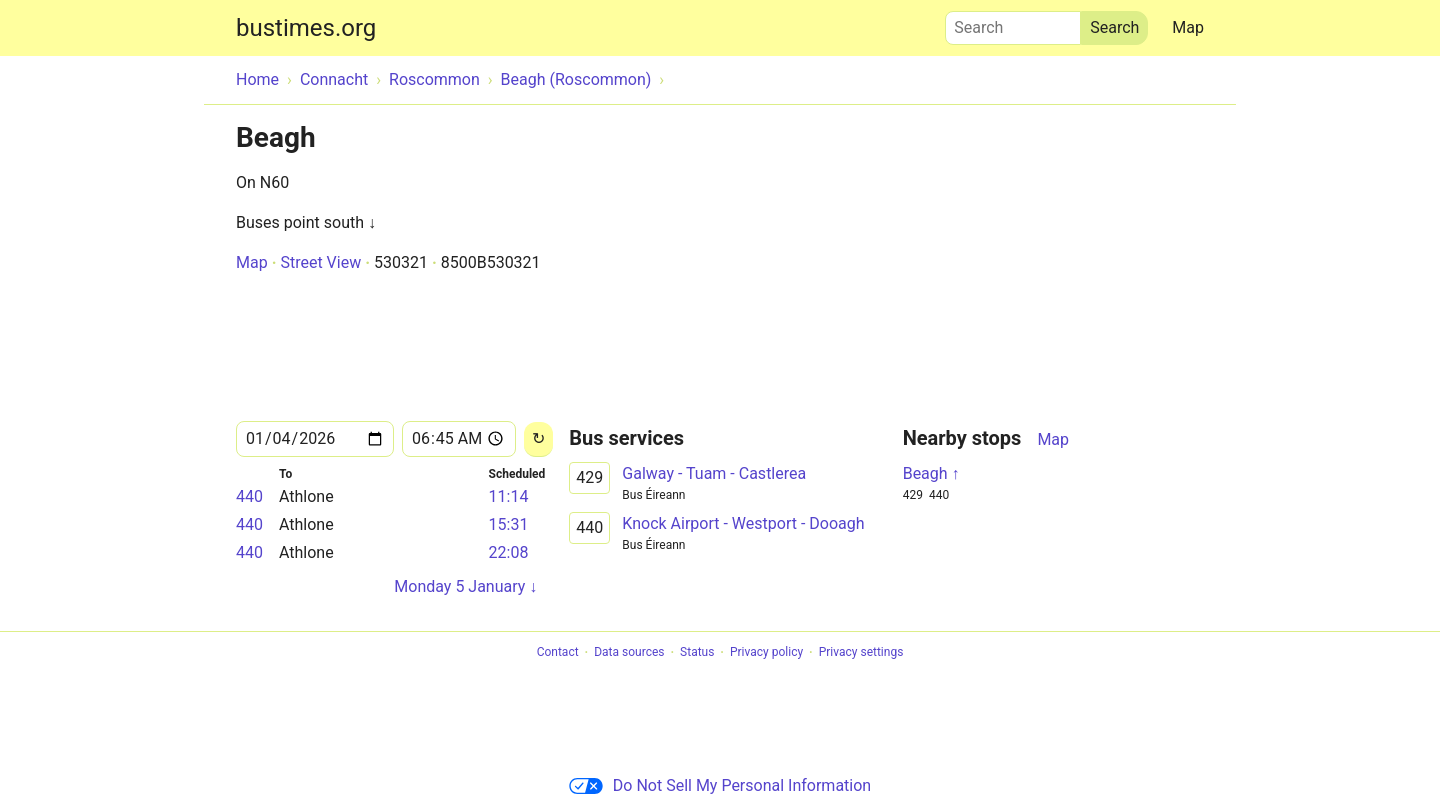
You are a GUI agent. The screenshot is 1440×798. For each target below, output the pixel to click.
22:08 (509, 552)
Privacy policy (766, 653)
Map (1188, 27)
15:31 (509, 524)
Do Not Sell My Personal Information (720, 785)
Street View (320, 262)
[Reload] (538, 439)
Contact (558, 653)
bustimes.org (306, 28)
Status (697, 653)
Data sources (629, 653)
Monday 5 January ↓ (465, 586)
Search (1013, 23)
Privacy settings (861, 653)
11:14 (509, 496)
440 (249, 496)
